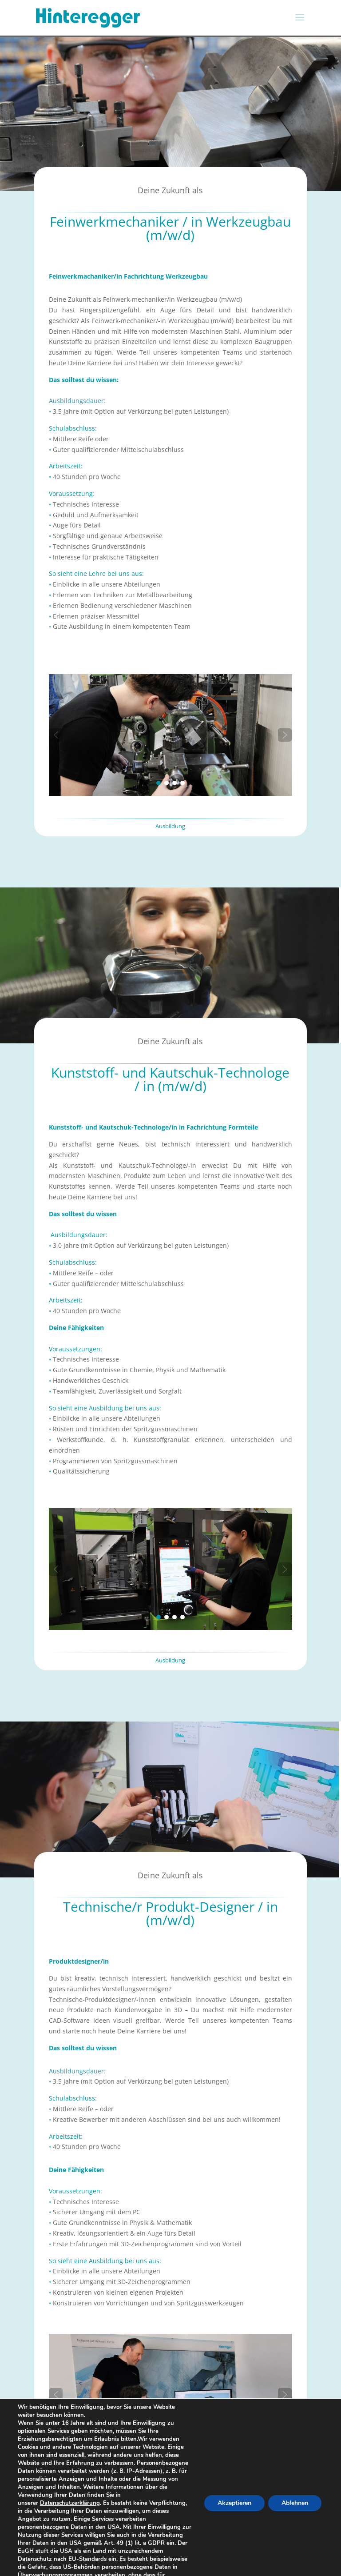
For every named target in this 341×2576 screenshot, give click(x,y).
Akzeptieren (232, 2507)
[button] (56, 735)
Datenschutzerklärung (70, 2503)
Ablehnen (294, 2507)
